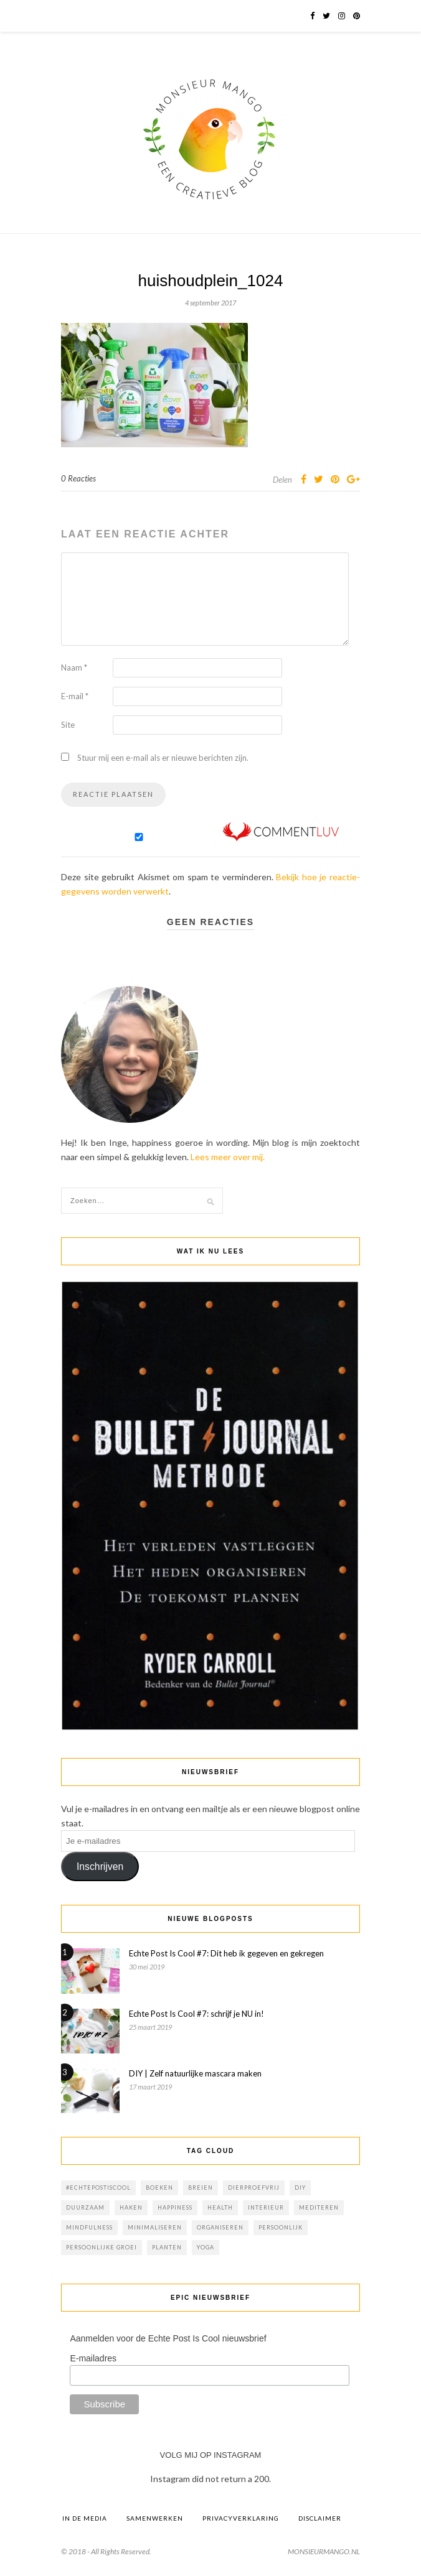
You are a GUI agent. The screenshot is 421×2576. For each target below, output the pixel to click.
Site (68, 725)
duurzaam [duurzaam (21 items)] (85, 2207)
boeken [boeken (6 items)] (159, 2187)
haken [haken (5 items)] (131, 2207)
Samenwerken (154, 2518)
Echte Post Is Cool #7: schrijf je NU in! (196, 2014)
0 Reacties (78, 478)
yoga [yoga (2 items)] (205, 2247)
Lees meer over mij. (228, 1156)
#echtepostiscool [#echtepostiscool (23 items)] (98, 2187)
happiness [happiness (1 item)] (175, 2207)
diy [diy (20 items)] (300, 2187)
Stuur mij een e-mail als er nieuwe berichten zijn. (162, 758)
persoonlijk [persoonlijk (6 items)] (280, 2227)
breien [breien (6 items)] (200, 2187)
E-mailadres (93, 2358)
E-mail (74, 696)
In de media (84, 2518)
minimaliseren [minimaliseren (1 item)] (155, 2227)
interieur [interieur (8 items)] (266, 2207)
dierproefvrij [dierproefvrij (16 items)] (254, 2187)
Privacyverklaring (240, 2518)
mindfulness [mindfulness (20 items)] (89, 2227)
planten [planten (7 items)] (167, 2247)
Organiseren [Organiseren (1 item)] (220, 2227)
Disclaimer (319, 2518)
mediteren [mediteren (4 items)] (319, 2207)
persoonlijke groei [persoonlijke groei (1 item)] (101, 2247)
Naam (74, 667)
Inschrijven (100, 1866)
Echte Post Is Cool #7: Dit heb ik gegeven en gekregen (226, 1953)
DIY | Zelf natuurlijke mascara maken (195, 2073)
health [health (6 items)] (220, 2207)
